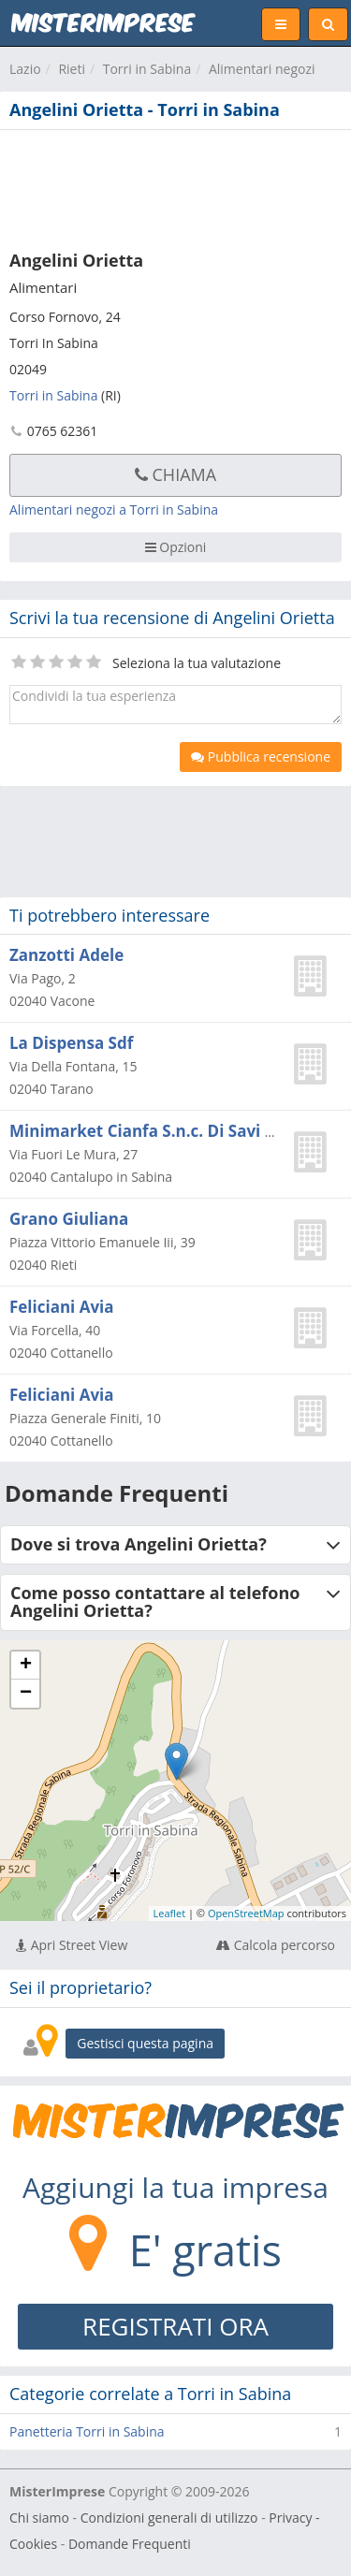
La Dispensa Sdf (71, 1043)
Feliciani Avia (61, 1306)
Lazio (25, 69)
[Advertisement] (175, 186)
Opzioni (176, 547)
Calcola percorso (275, 1945)
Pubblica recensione (260, 756)
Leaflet (170, 1913)
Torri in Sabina (147, 69)
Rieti (71, 69)
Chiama (175, 474)
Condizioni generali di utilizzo (169, 2517)
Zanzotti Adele (66, 955)
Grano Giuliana (68, 1219)
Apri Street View (71, 1945)
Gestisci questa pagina (145, 2043)
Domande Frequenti (129, 2544)
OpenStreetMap (246, 1913)
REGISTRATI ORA (175, 2326)
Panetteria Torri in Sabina (87, 2431)
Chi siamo (39, 2517)
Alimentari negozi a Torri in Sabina (113, 509)
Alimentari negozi (262, 69)
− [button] (26, 1694)
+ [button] (26, 1666)
